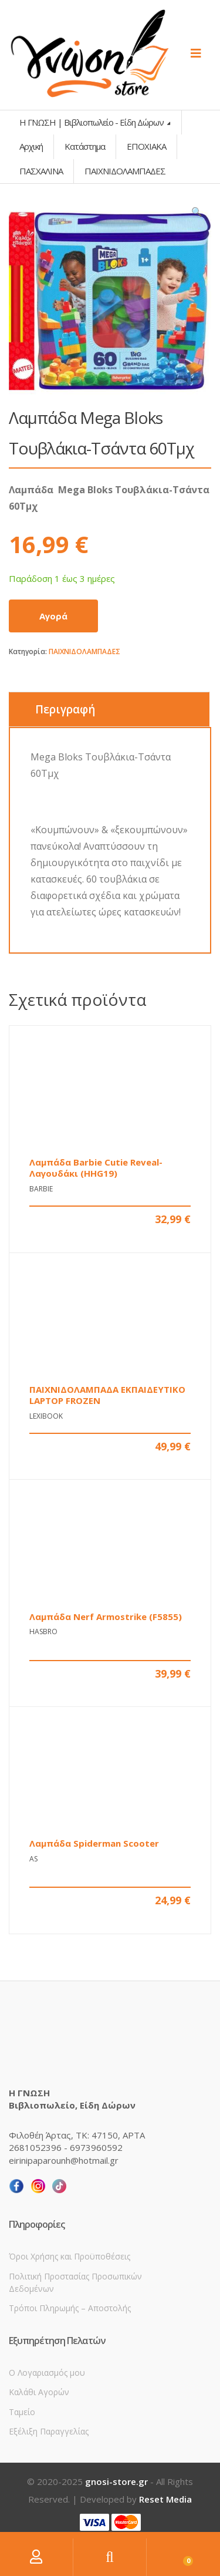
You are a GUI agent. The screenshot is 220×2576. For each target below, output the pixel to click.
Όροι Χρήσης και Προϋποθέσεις (69, 2256)
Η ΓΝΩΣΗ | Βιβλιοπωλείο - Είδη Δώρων (92, 122)
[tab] (109, 709)
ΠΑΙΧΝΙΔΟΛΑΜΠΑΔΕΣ (84, 651)
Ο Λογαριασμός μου (47, 2372)
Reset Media (165, 2499)
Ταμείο (22, 2411)
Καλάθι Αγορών (39, 2391)
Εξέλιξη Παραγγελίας (49, 2431)
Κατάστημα (85, 146)
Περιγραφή (65, 709)
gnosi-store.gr (116, 2481)
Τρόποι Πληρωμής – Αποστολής (70, 2308)
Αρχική (31, 146)
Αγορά (53, 616)
